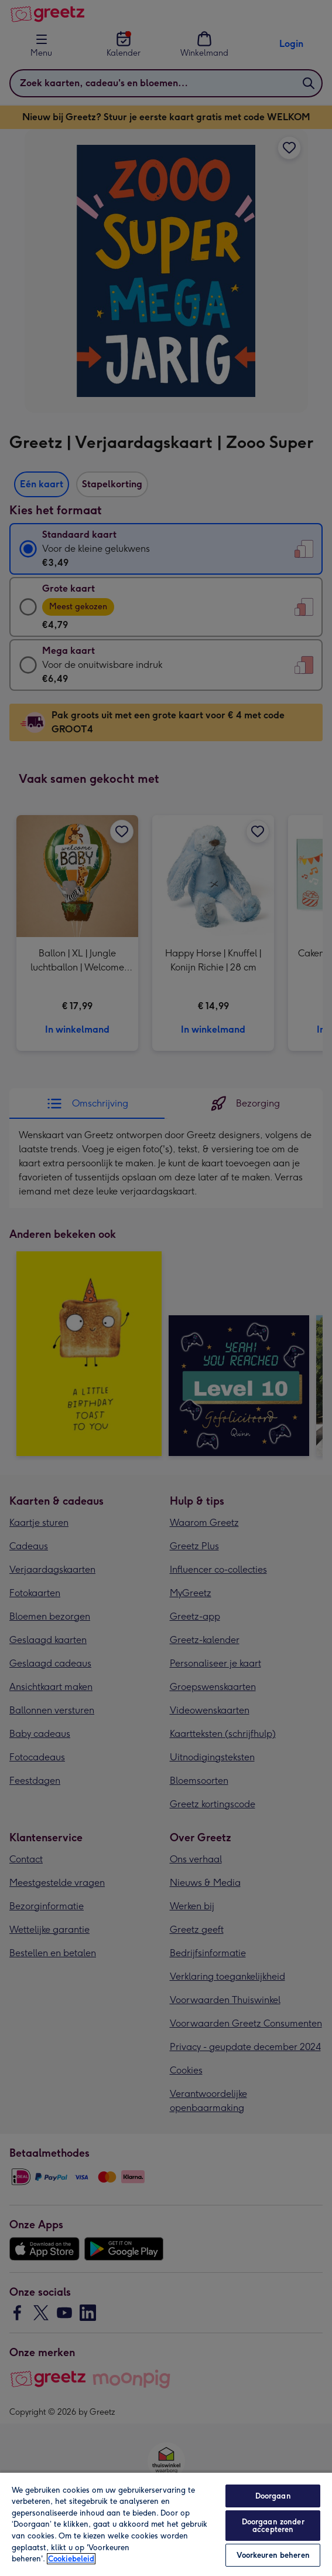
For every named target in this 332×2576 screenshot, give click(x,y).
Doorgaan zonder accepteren (273, 2525)
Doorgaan (273, 2496)
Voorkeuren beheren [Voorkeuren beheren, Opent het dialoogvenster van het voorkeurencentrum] (273, 2555)
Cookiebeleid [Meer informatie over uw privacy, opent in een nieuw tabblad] (71, 2558)
